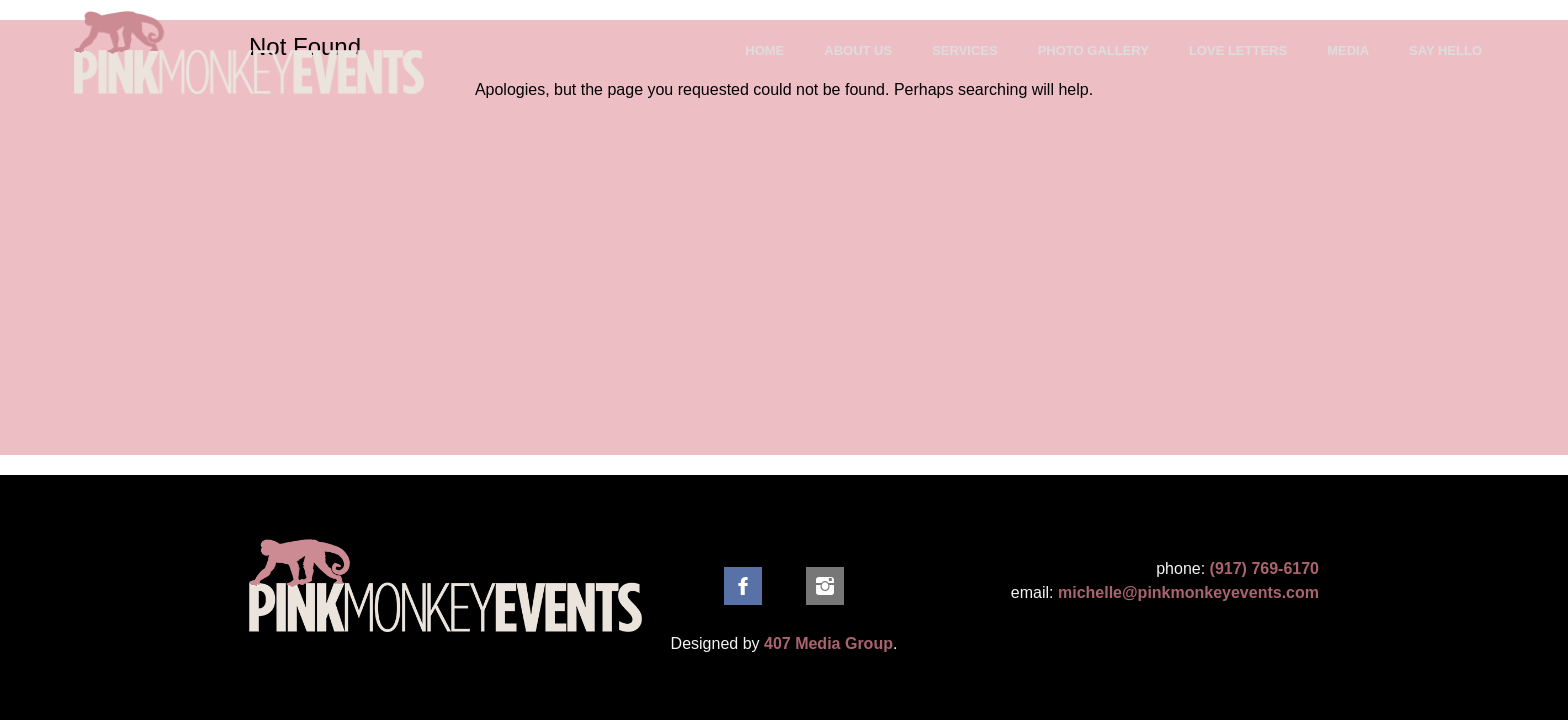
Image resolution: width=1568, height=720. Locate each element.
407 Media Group (828, 643)
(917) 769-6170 (1264, 568)
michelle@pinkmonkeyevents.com (1188, 592)
